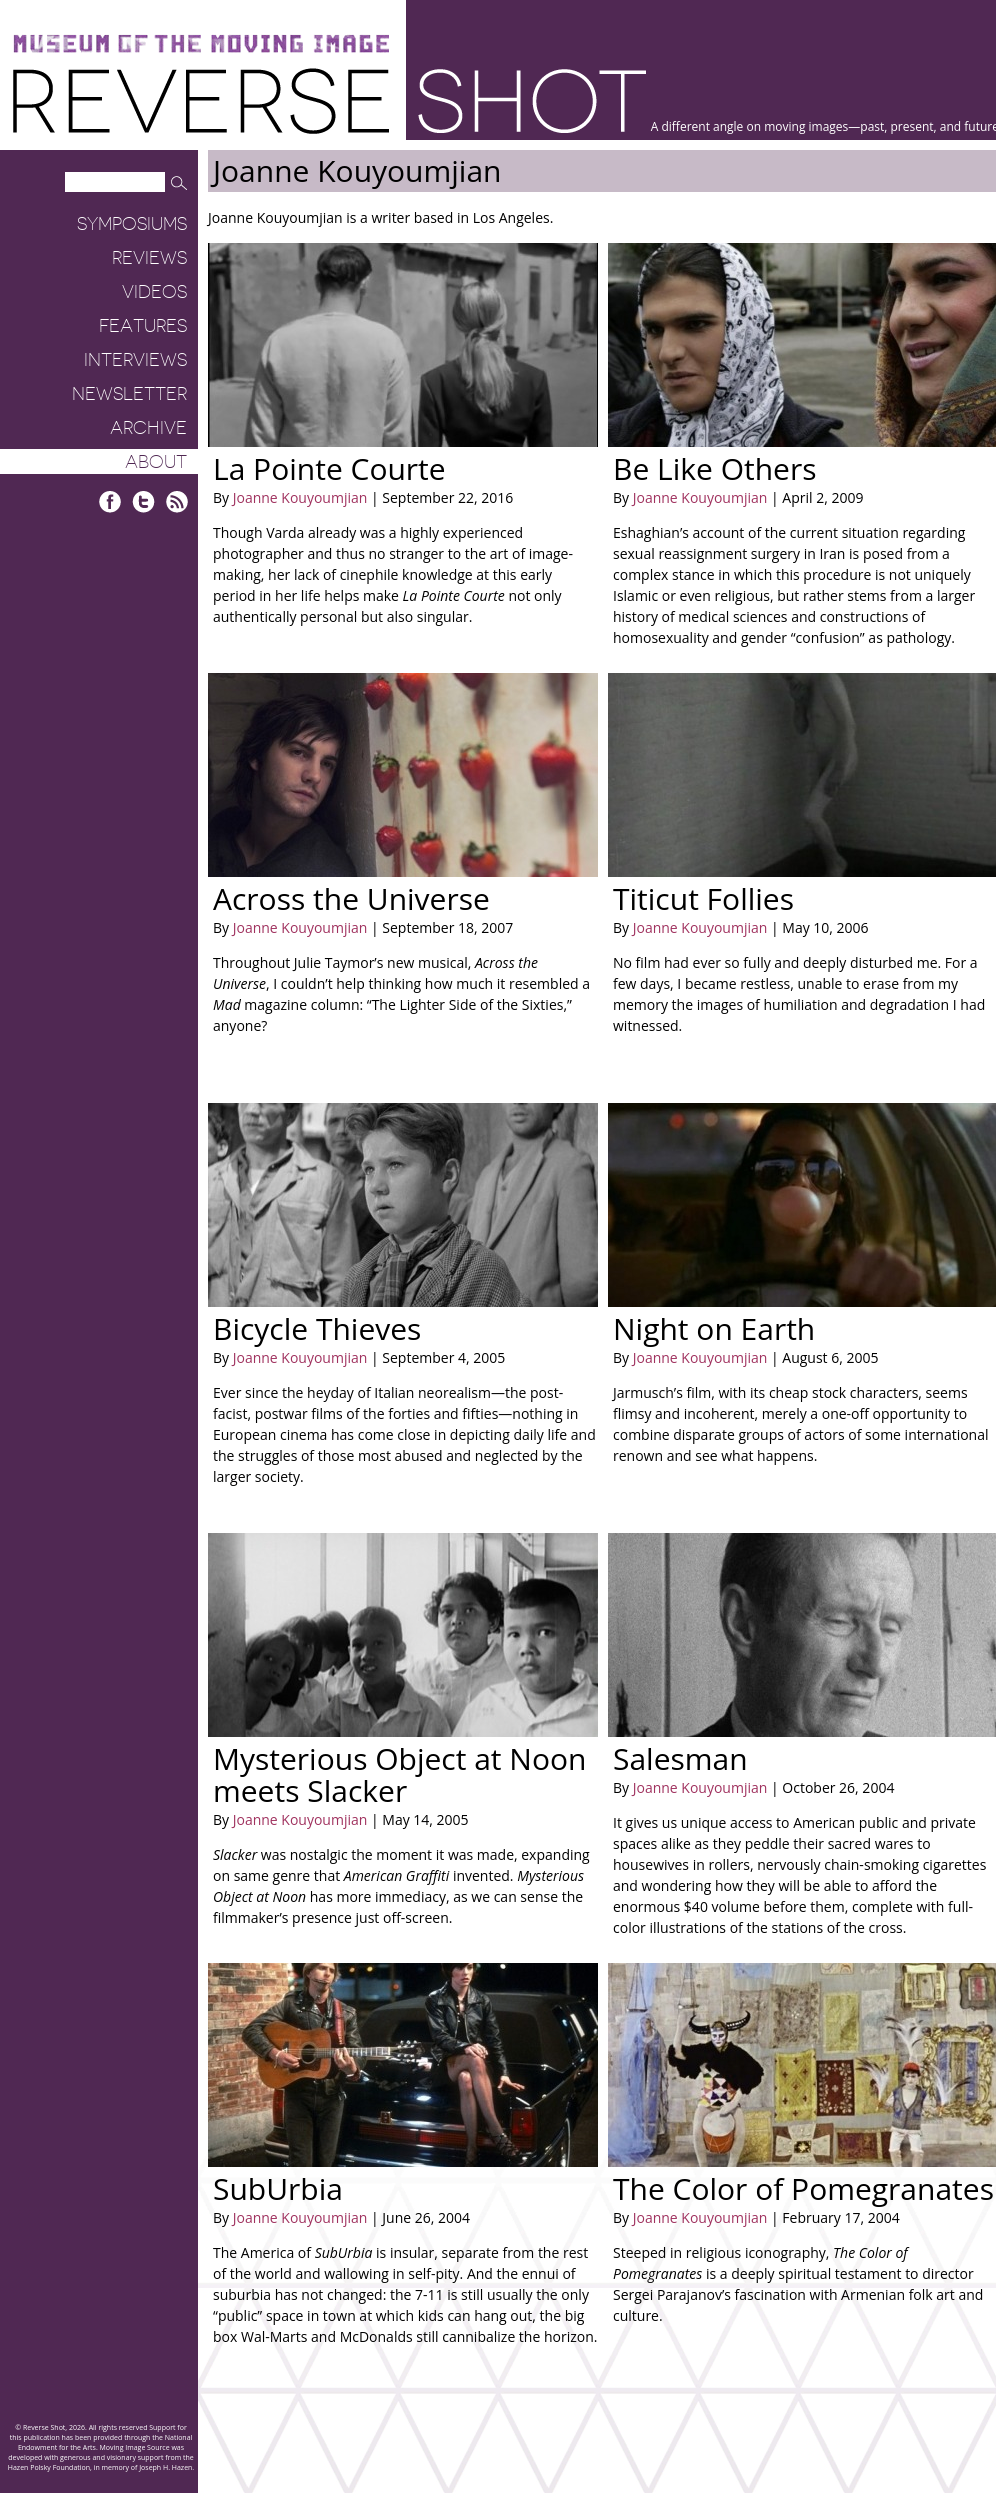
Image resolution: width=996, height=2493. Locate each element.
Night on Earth (714, 1328)
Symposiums (132, 224)
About (156, 462)
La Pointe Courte (329, 468)
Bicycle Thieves (317, 1328)
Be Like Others (714, 468)
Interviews (135, 360)
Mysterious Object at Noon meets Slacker (399, 1774)
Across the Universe (351, 898)
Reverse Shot (329, 100)
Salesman (680, 1758)
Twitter (143, 501)
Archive (148, 428)
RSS (176, 501)
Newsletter (129, 394)
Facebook (110, 501)
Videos (154, 292)
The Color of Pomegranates (803, 2188)
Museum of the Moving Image (201, 44)
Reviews (149, 258)
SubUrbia (278, 2188)
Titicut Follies (703, 898)
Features (143, 326)
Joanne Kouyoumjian (300, 497)
